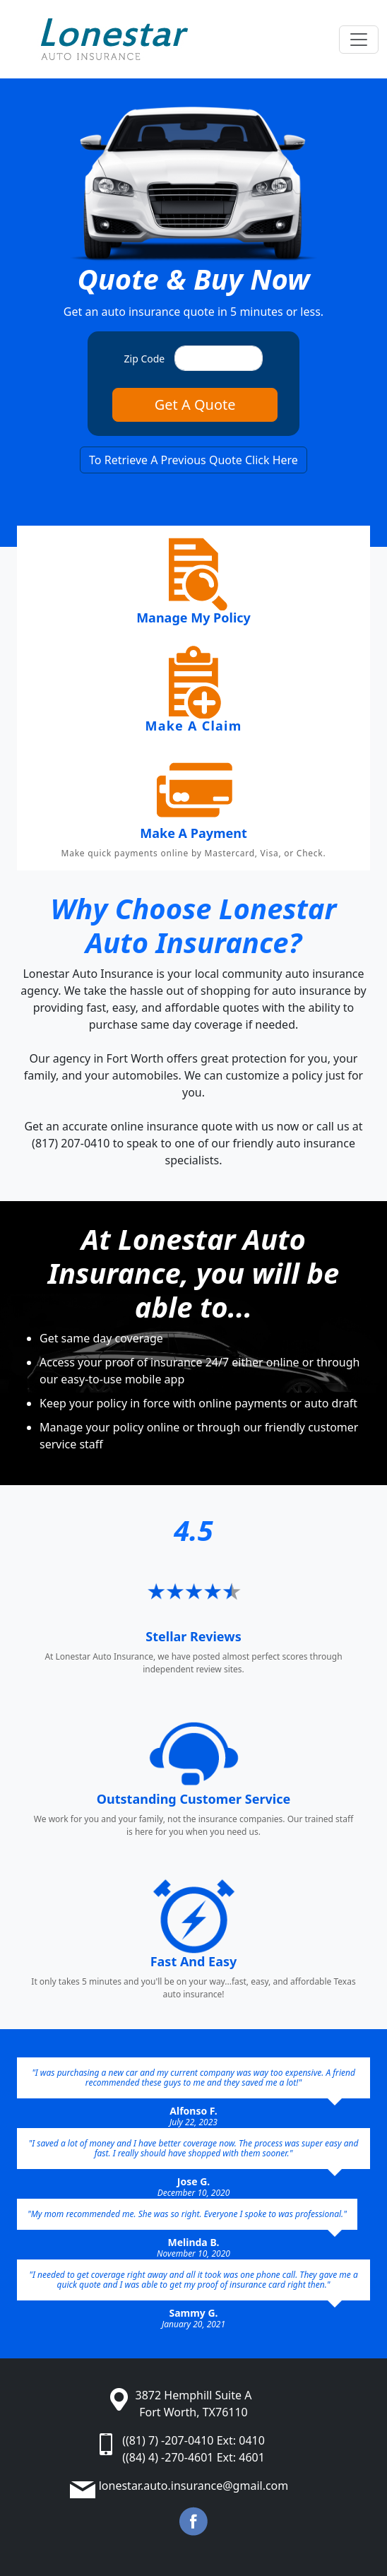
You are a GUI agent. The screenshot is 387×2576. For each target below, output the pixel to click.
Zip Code (144, 358)
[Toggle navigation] (359, 39)
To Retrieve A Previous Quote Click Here (193, 460)
